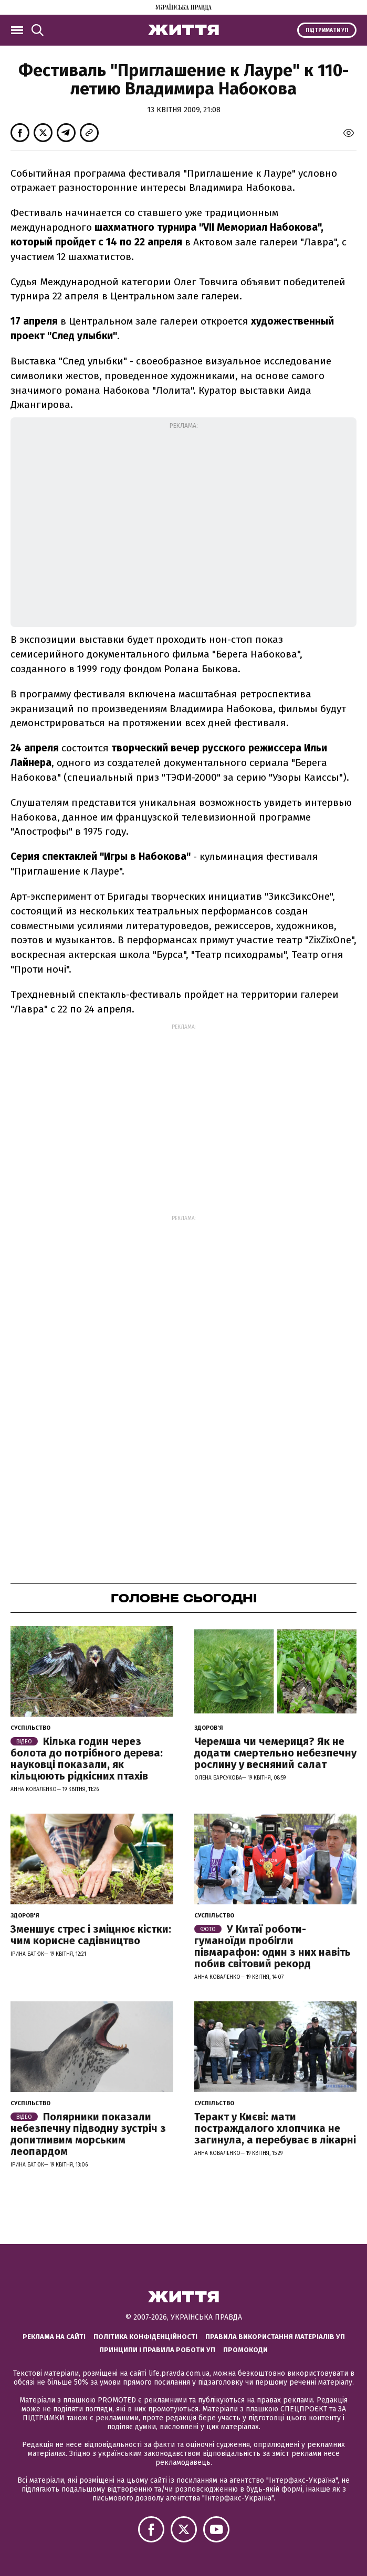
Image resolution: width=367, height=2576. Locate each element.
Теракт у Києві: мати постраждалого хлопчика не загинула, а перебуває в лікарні (275, 2128)
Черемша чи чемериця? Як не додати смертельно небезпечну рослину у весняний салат (275, 1753)
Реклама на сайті (54, 2337)
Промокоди (245, 2350)
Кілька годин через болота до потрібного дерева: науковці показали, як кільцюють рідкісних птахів (87, 1758)
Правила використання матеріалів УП (275, 2337)
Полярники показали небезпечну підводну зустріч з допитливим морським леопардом (88, 2134)
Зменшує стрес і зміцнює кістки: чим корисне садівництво (91, 1935)
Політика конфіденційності (145, 2337)
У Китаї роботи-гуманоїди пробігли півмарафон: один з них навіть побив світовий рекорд (272, 1946)
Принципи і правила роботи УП (157, 2350)
